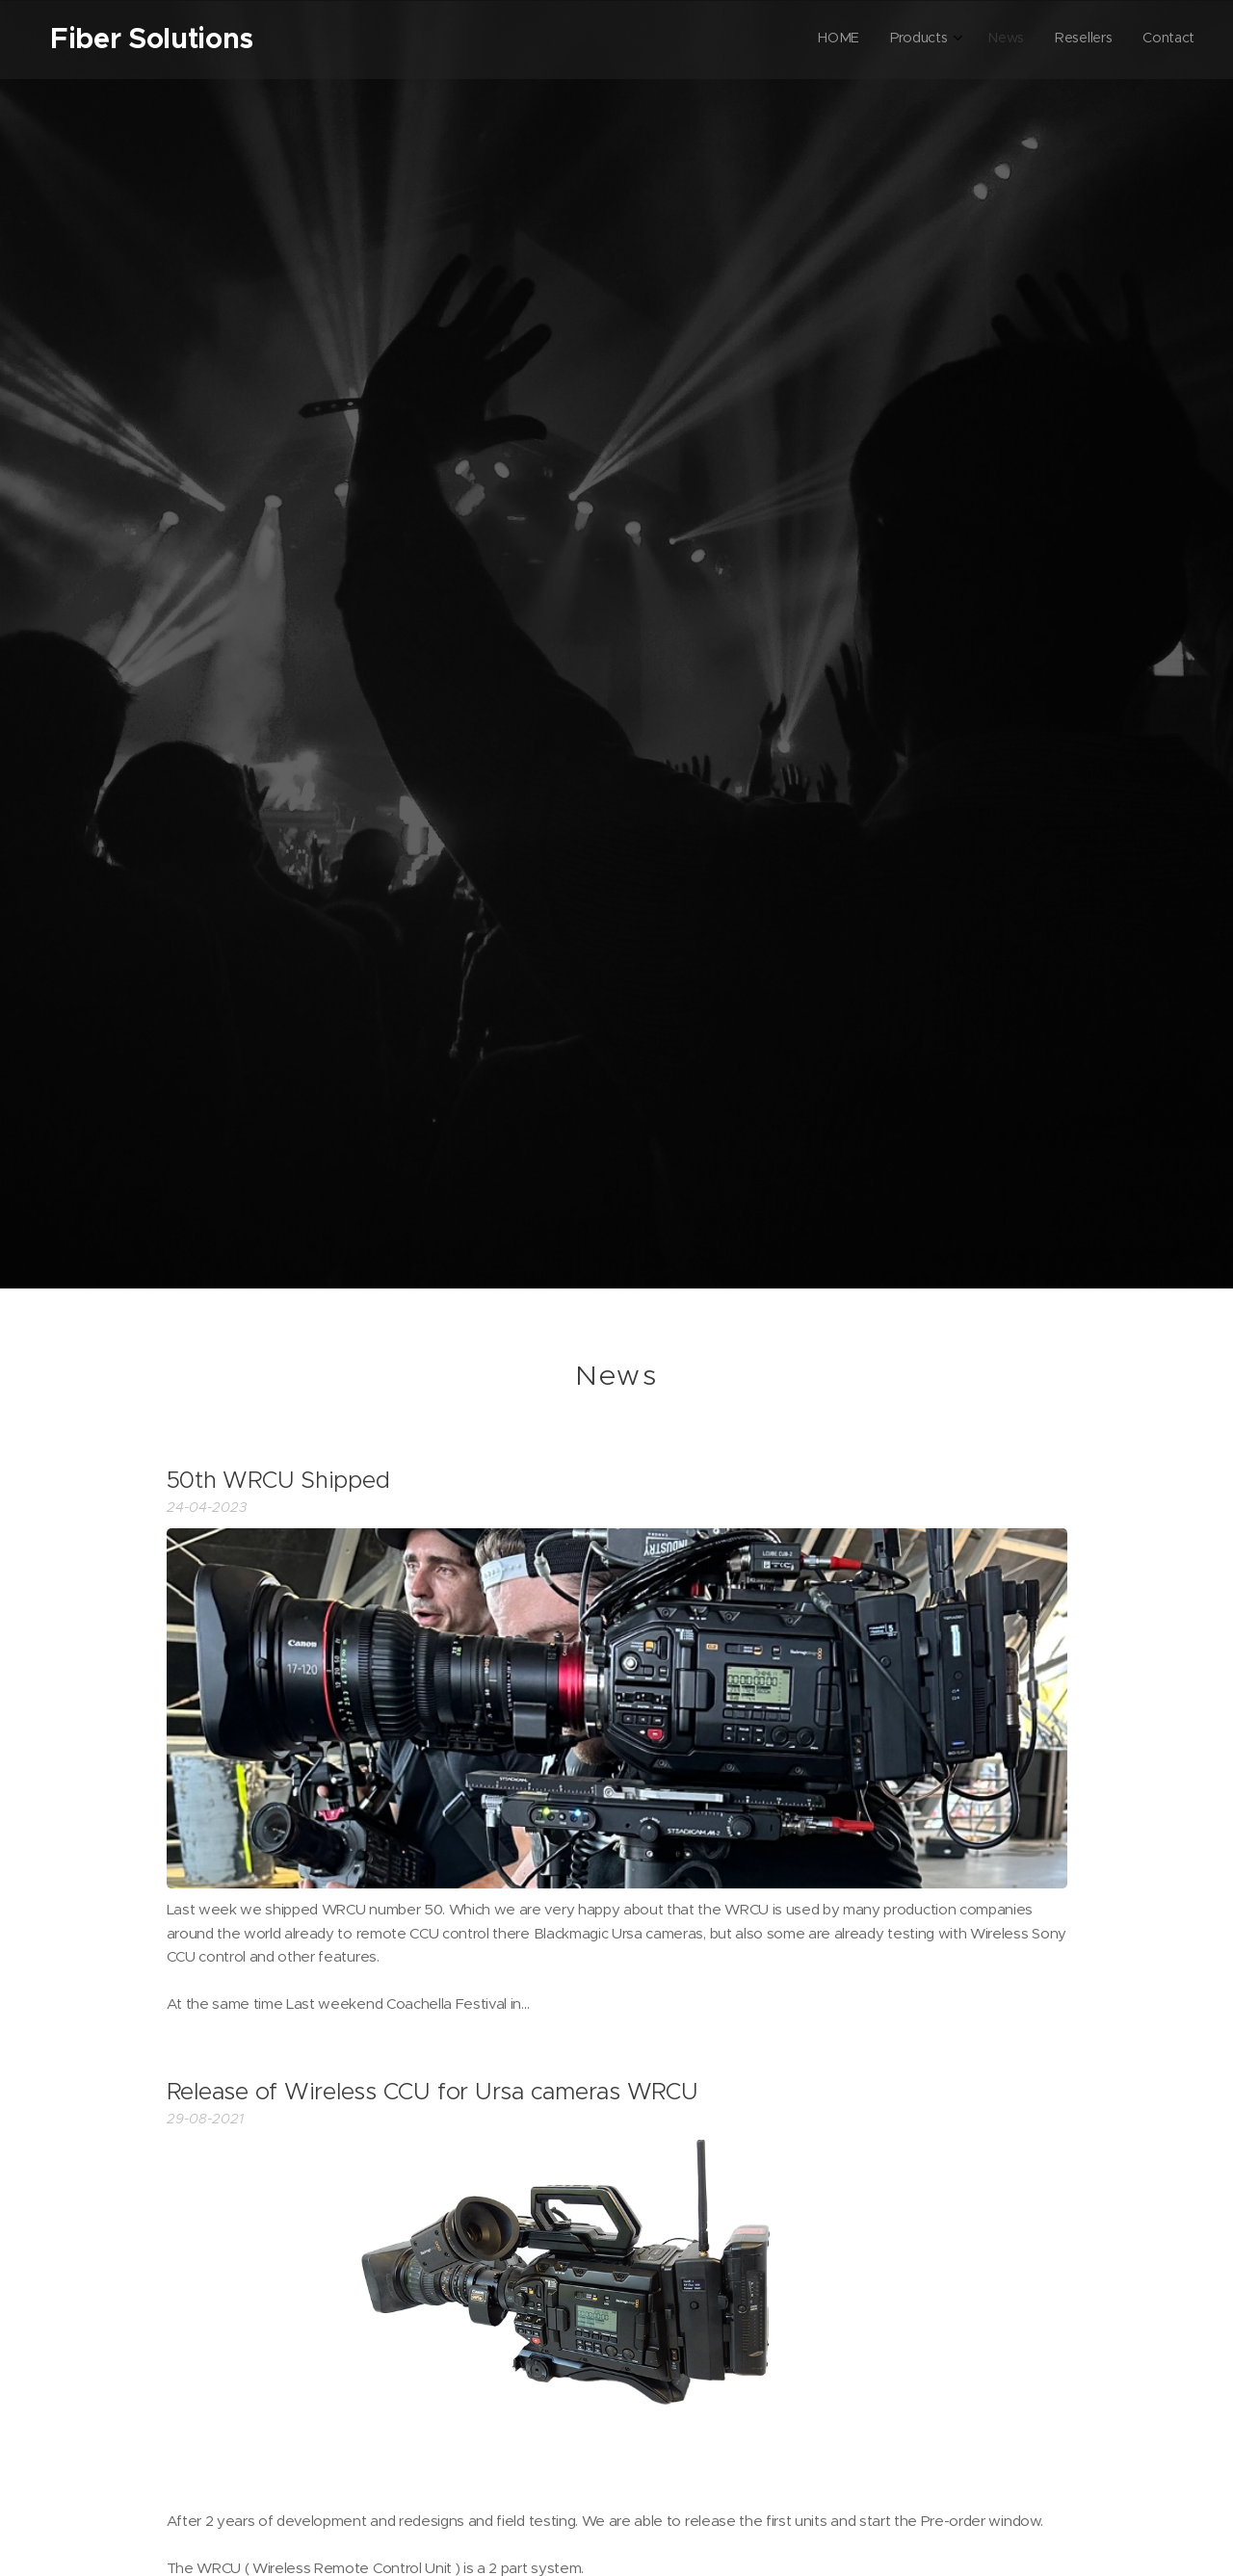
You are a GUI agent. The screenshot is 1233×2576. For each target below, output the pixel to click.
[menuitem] (1067, 39)
